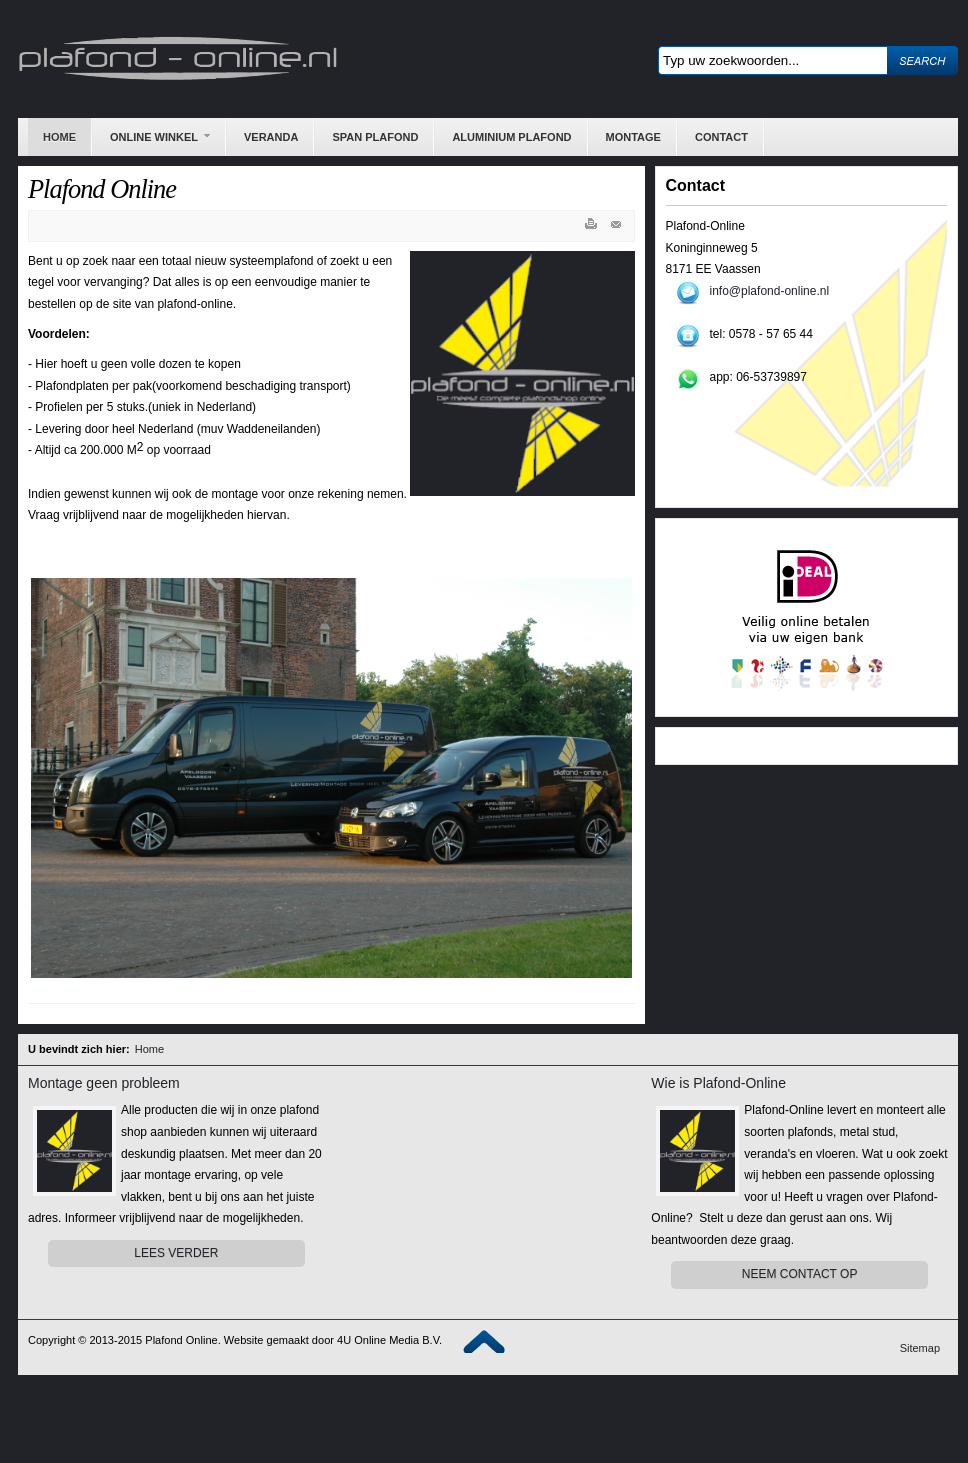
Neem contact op (800, 1274)
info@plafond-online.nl (770, 291)
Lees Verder (176, 1253)
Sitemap (920, 1348)
